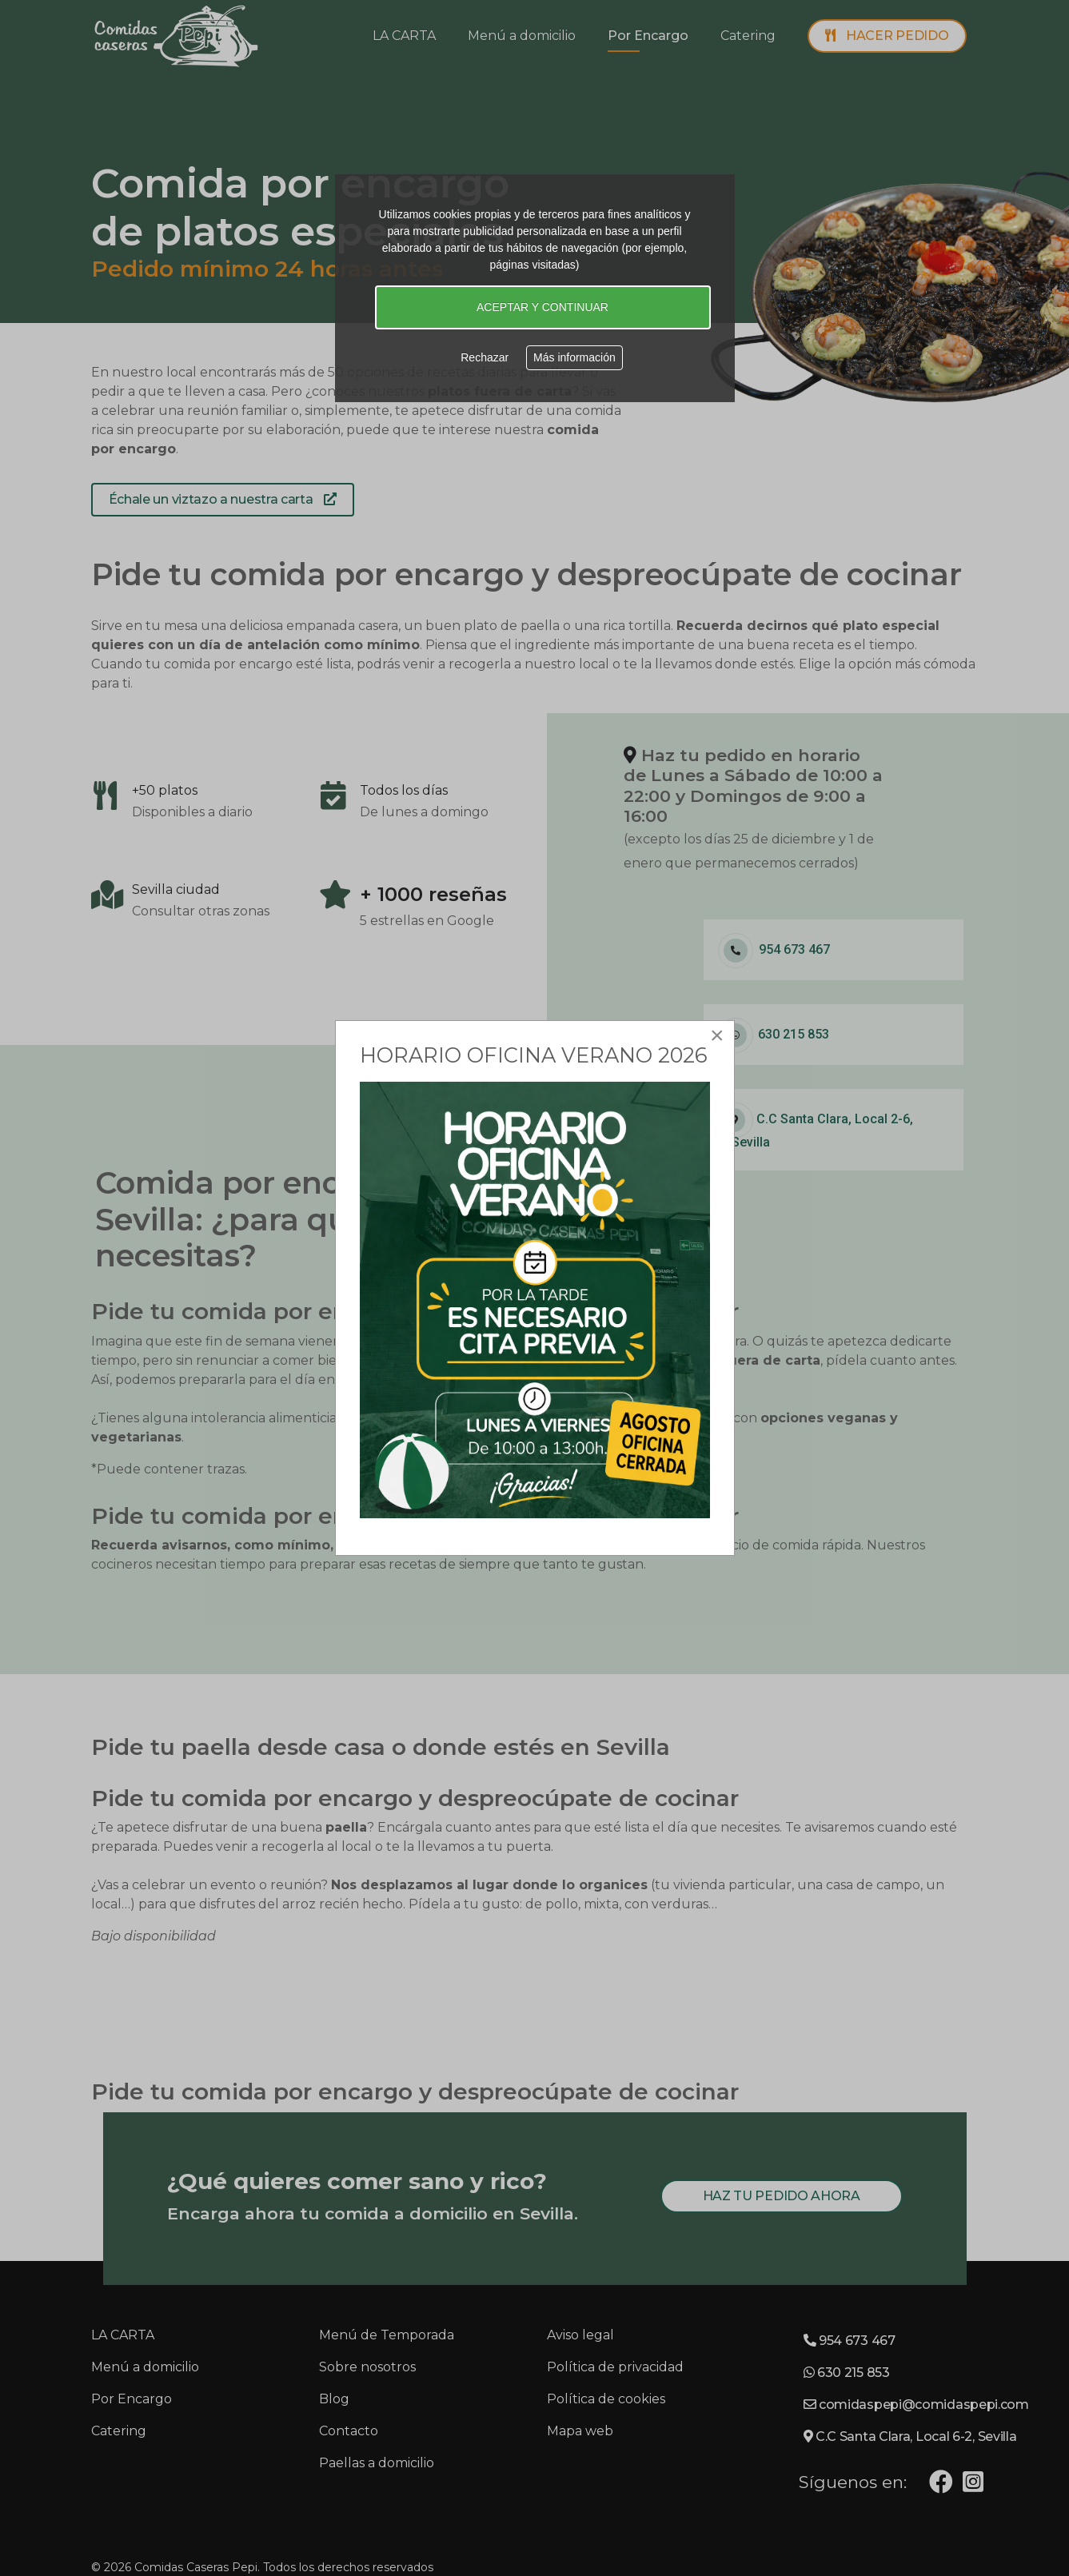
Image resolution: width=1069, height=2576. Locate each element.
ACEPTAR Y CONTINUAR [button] (542, 307)
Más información (574, 357)
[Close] (717, 1035)
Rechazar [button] (485, 357)
